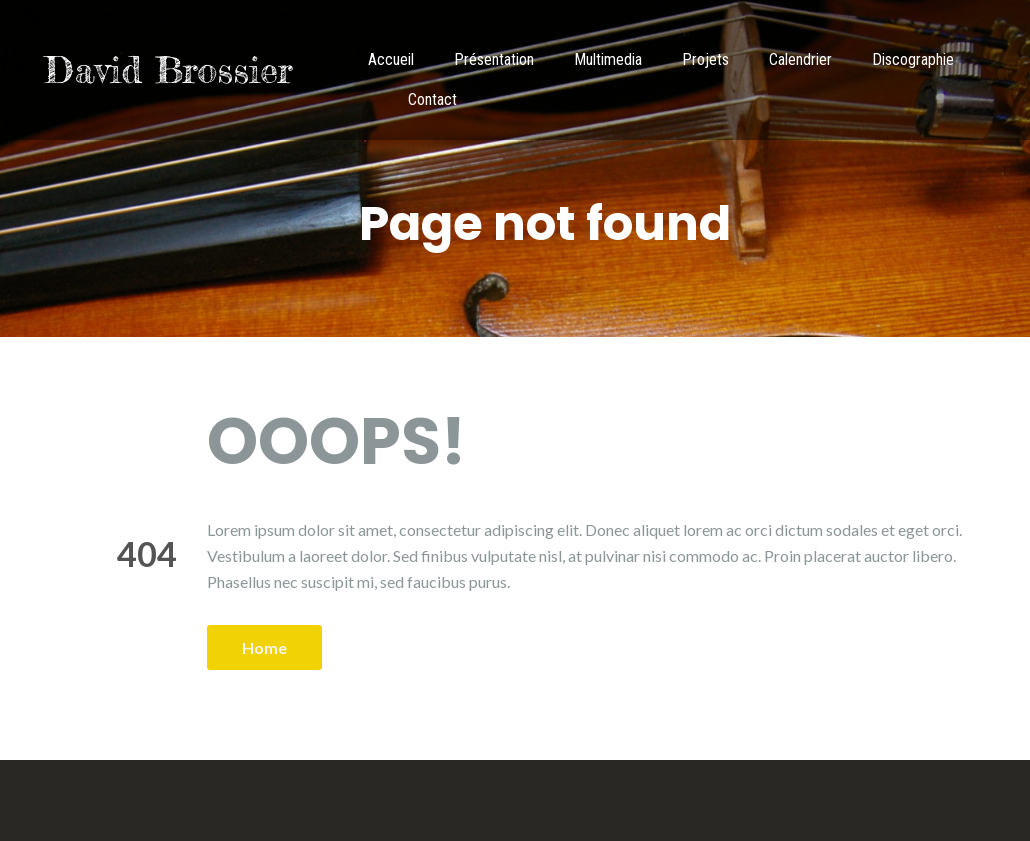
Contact (432, 99)
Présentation (494, 59)
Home (264, 647)
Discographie (913, 59)
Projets (705, 59)
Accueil (391, 59)
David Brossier (169, 70)
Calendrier (800, 59)
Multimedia (608, 59)
